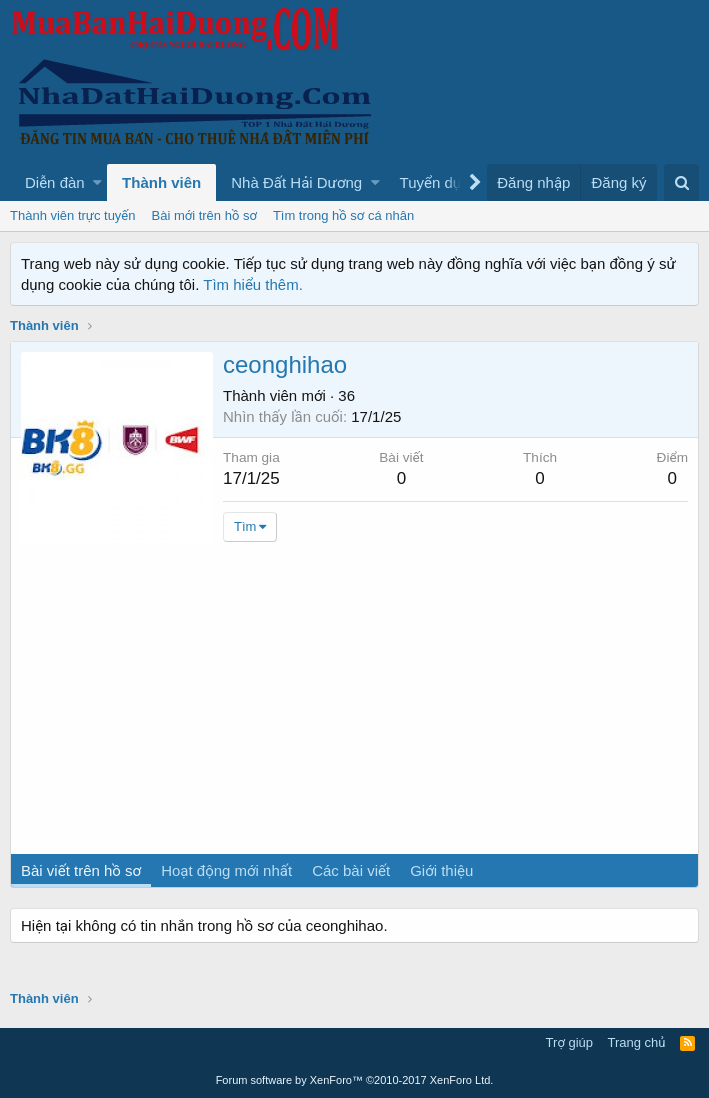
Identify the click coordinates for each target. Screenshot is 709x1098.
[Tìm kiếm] (681, 182)
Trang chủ (637, 1042)
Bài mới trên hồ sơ (204, 215)
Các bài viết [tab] (351, 870)
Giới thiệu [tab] (441, 870)
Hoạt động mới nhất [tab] (226, 870)
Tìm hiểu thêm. (253, 284)
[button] (97, 182)
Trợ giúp (569, 1042)
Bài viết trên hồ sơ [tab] (81, 870)
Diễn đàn (55, 182)
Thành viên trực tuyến (73, 215)
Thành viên (161, 182)
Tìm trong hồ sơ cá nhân (343, 215)
